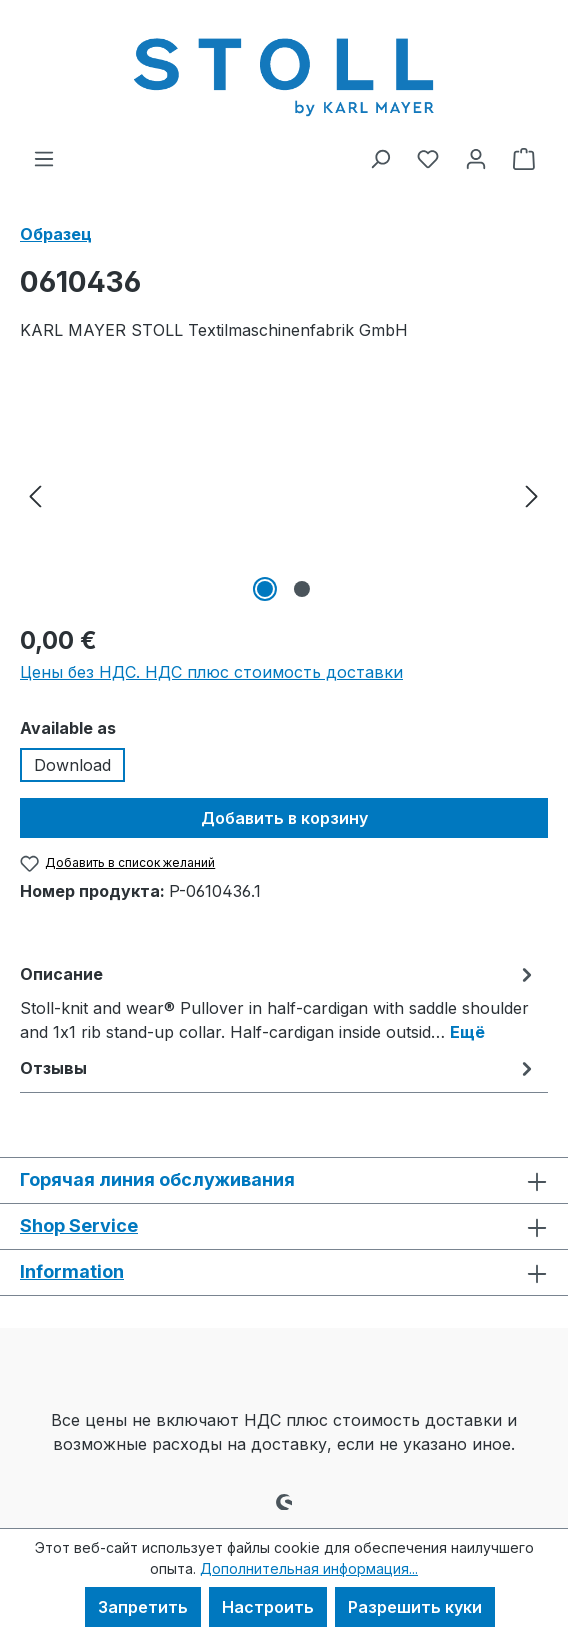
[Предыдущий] (35, 494)
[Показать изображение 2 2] (302, 589)
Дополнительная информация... (309, 1568)
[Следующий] (532, 494)
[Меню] (44, 158)
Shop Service (79, 1225)
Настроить (268, 1607)
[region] (284, 494)
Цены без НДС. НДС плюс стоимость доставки (211, 672)
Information (72, 1271)
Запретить (143, 1607)
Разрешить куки (415, 1607)
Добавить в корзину (284, 818)
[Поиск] (380, 158)
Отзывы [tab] (279, 1068)
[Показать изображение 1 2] (265, 589)
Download (72, 765)
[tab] (279, 1002)
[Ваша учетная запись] (476, 158)
